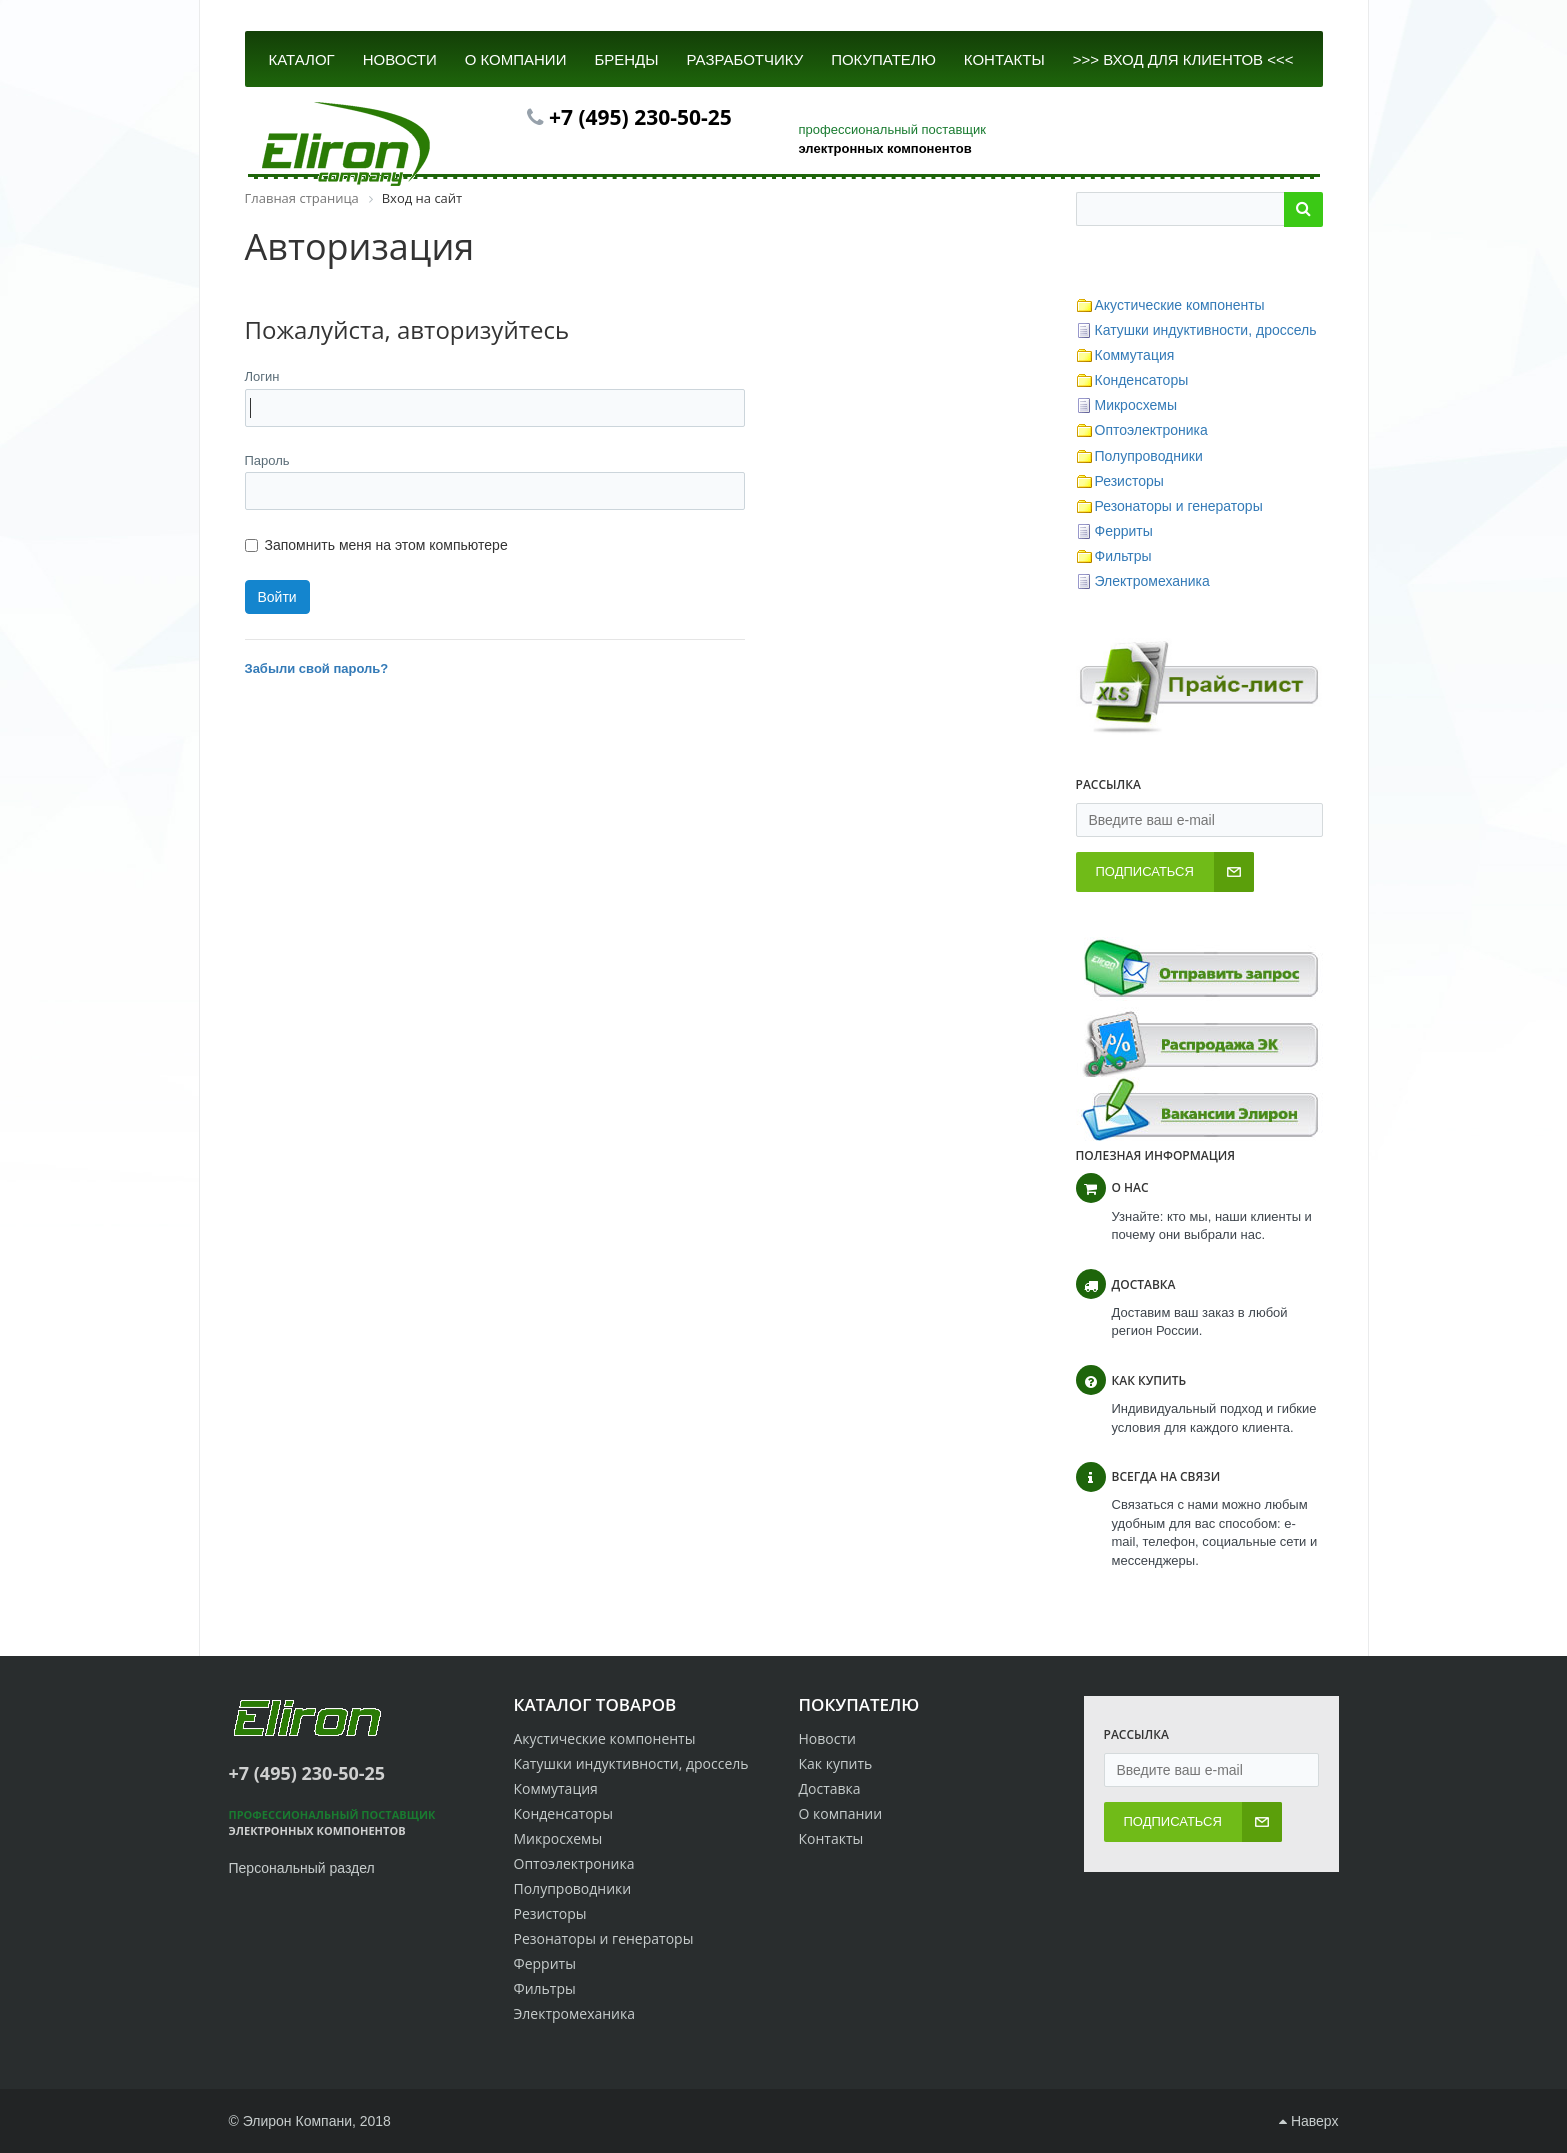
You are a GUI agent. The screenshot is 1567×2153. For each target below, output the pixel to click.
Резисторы (1129, 481)
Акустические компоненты (1180, 305)
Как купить (836, 1763)
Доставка (830, 1788)
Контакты (831, 1838)
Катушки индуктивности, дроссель (1206, 330)
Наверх (1308, 2121)
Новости (827, 1738)
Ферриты (1124, 531)
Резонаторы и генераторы (1179, 506)
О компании (841, 1813)
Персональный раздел (302, 1868)
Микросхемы (1136, 405)
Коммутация (1135, 355)
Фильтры (1123, 556)
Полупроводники (1149, 456)
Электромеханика (1152, 581)
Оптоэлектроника (1151, 430)
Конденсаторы (1142, 380)
